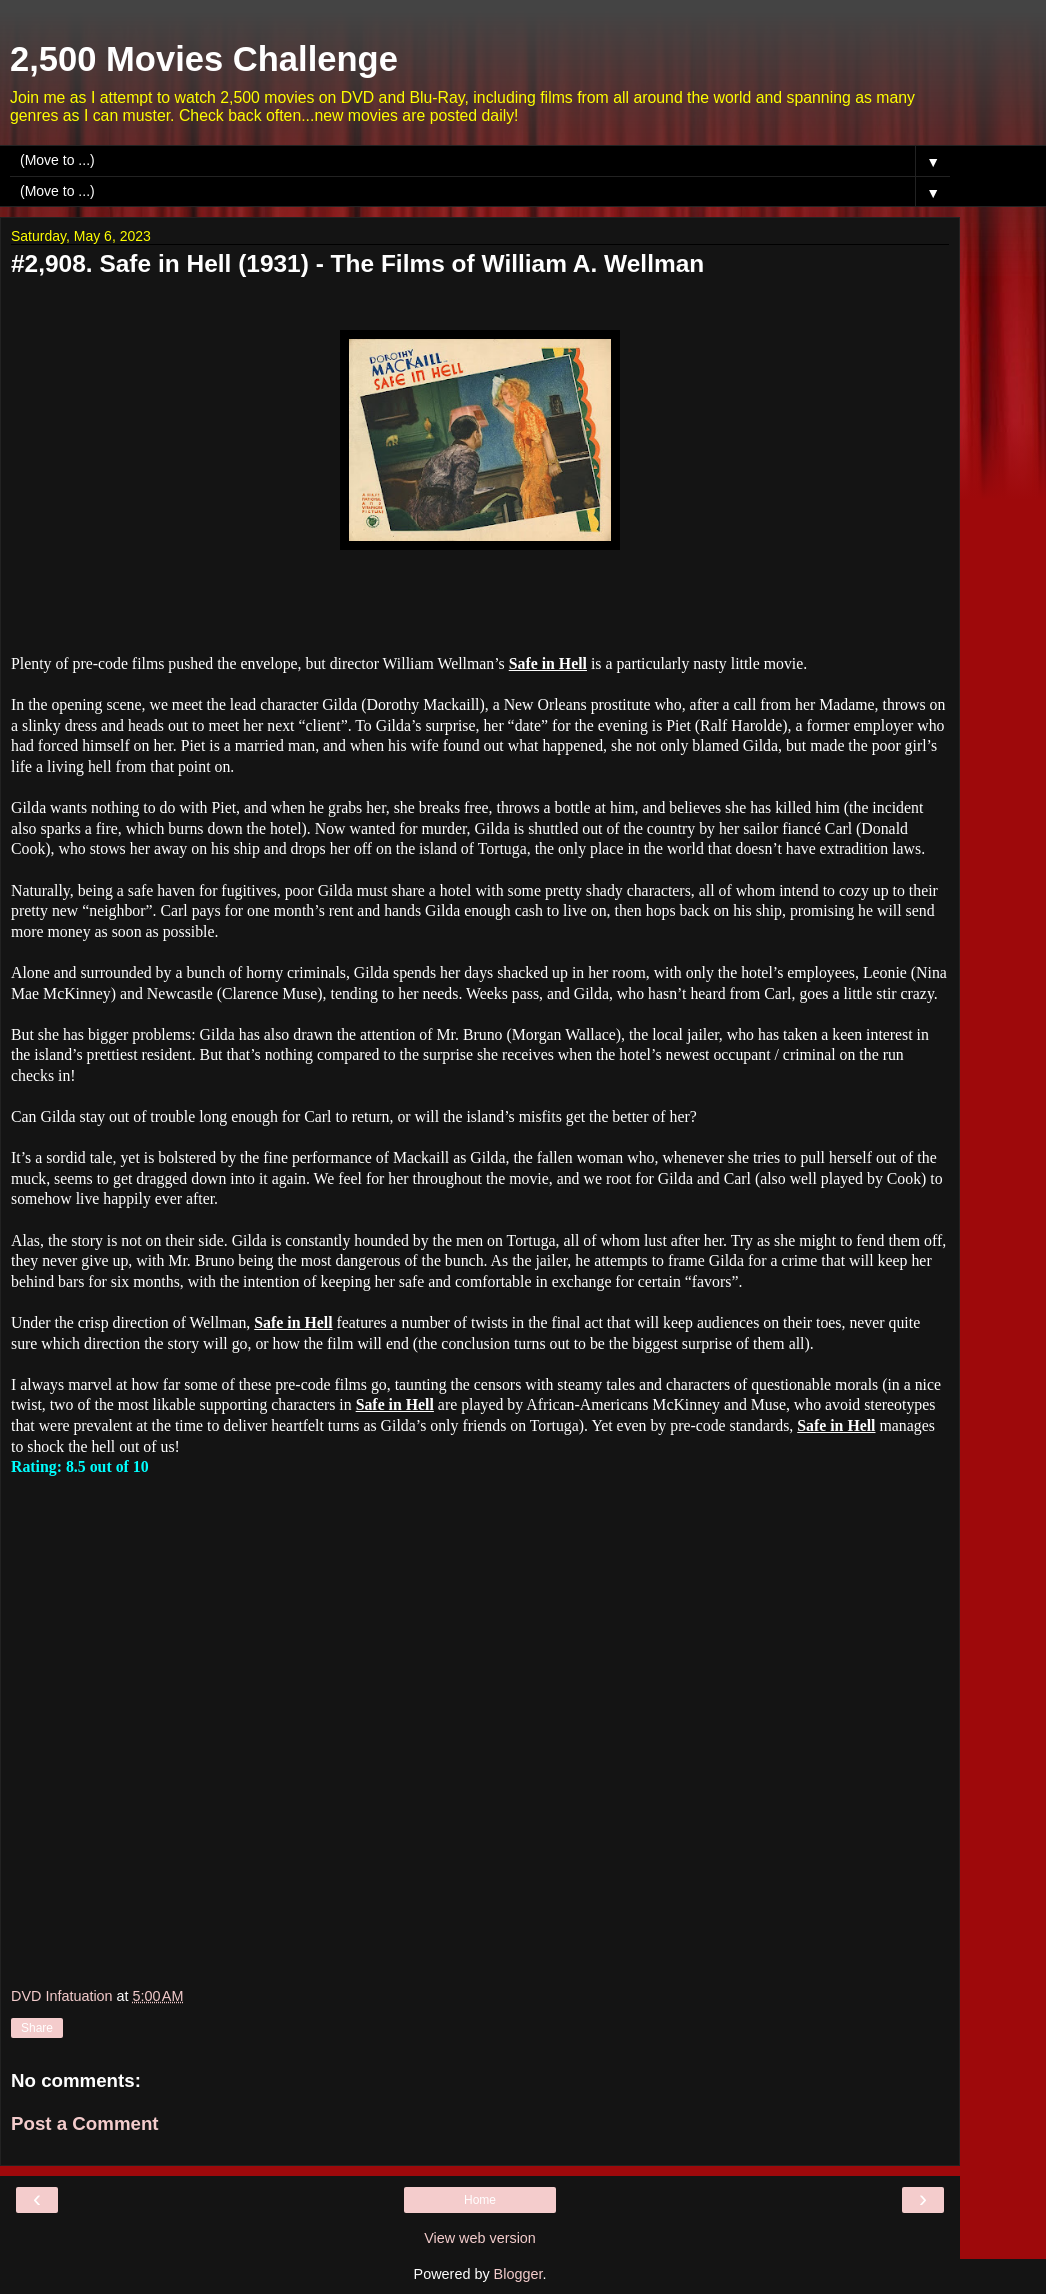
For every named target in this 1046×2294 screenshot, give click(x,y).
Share (37, 2028)
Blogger (518, 2274)
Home (480, 2200)
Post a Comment (85, 2123)
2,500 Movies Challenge (204, 59)
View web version (480, 2238)
